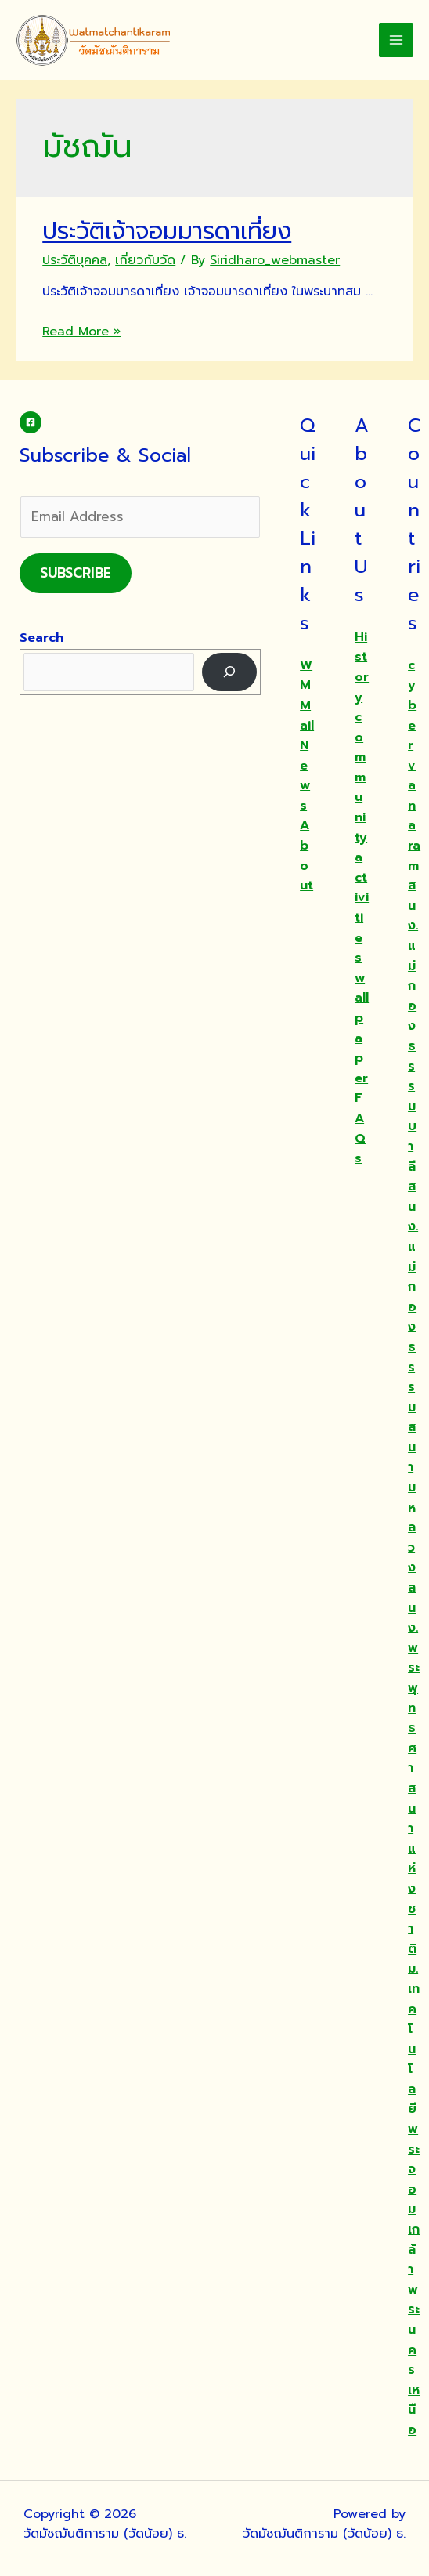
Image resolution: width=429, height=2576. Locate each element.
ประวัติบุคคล (74, 260)
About (306, 855)
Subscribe (75, 573)
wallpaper (362, 1028)
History (362, 667)
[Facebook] (30, 422)
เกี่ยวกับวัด (145, 260)
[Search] (230, 672)
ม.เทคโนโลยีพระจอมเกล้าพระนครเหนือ (414, 2199)
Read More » (81, 331)
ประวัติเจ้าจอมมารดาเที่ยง (166, 231)
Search (41, 638)
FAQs (360, 1128)
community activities (362, 837)
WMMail (307, 695)
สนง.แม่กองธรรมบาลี (413, 1026)
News (305, 775)
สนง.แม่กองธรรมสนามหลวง (413, 1377)
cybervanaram (414, 765)
